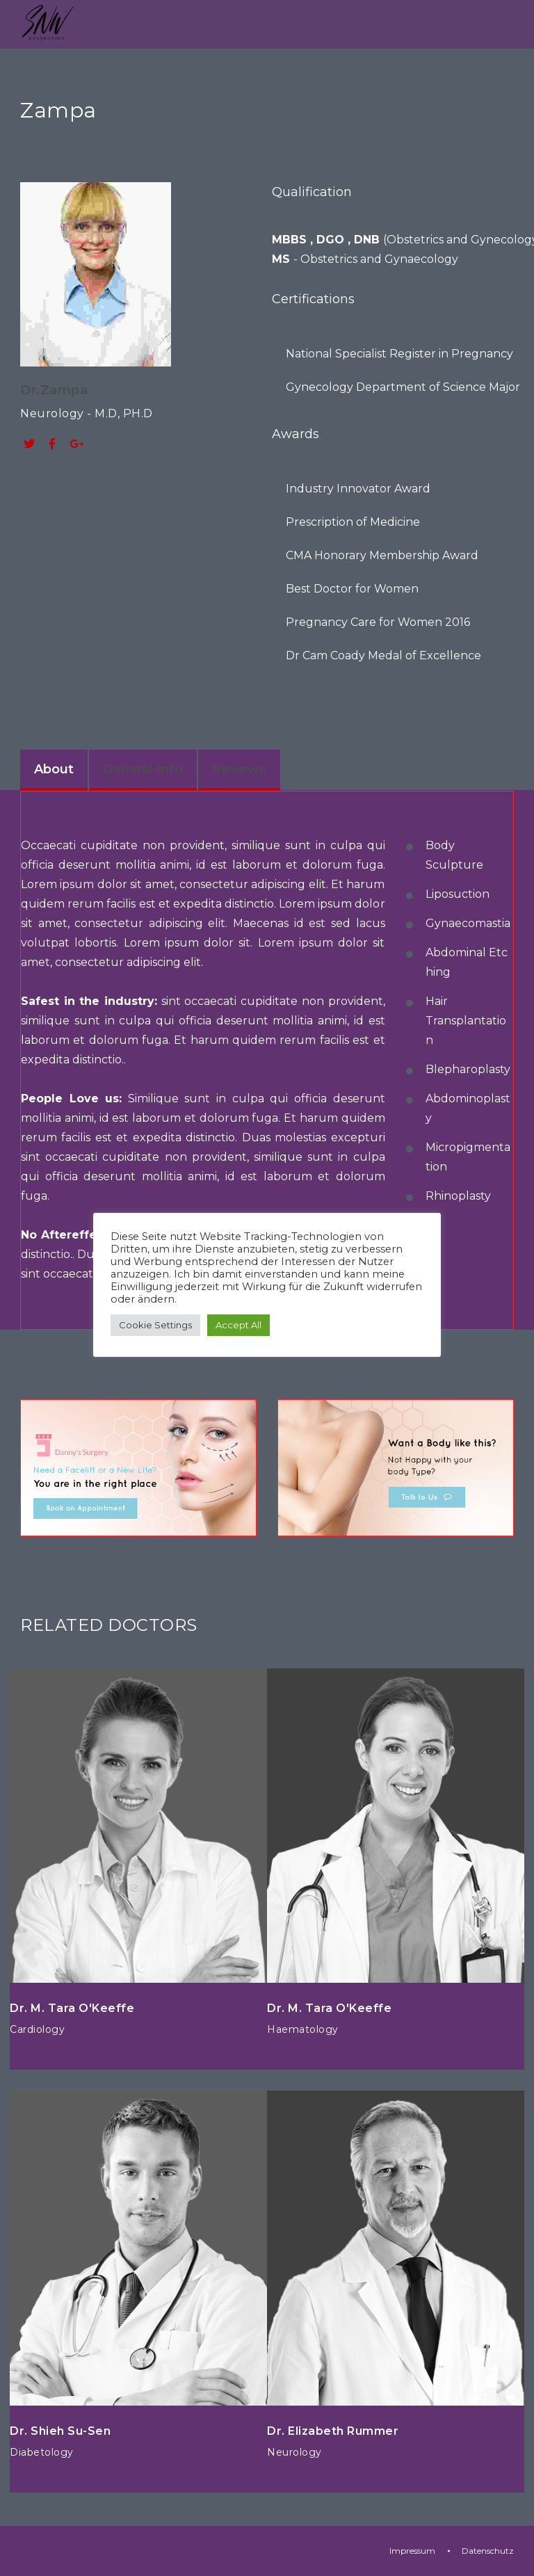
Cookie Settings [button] (155, 1324)
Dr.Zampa (54, 390)
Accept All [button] (238, 1324)
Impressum (412, 2550)
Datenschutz (488, 2550)
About (54, 769)
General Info (143, 769)
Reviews (239, 769)
